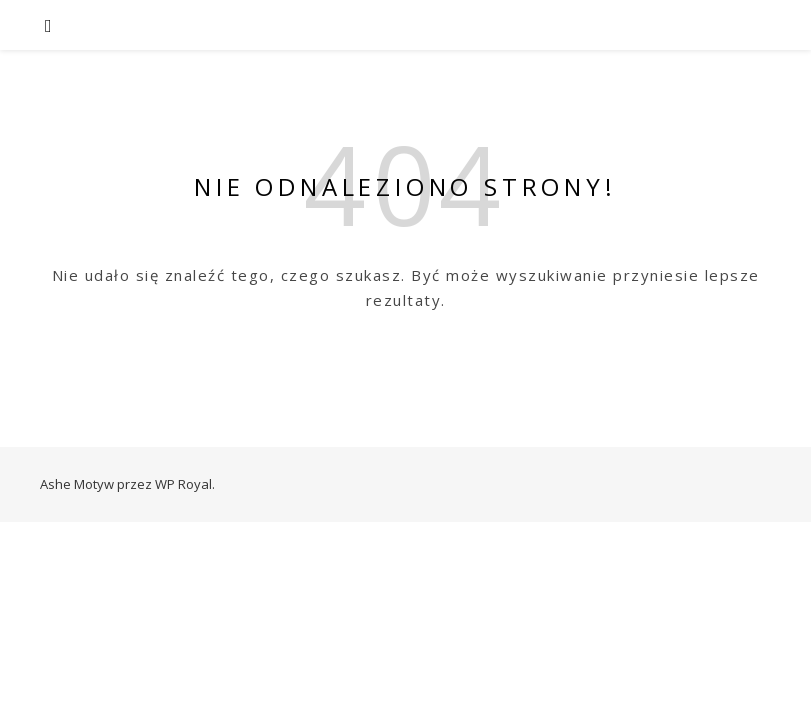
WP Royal (183, 484)
